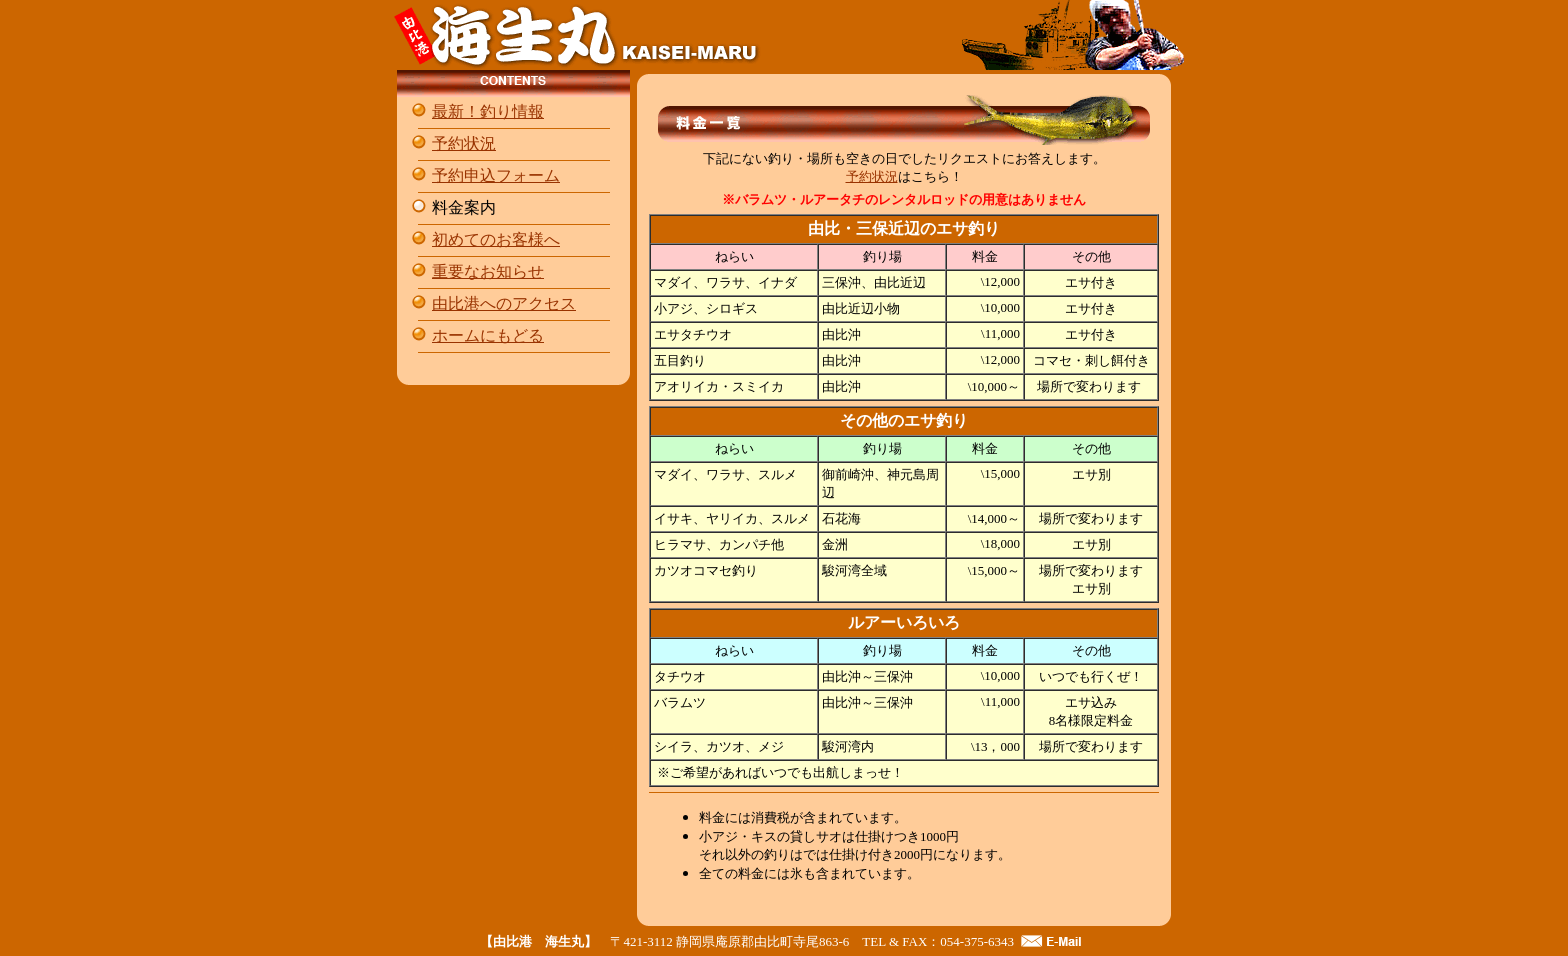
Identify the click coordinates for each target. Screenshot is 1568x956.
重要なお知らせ (488, 271)
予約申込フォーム (496, 175)
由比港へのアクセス (504, 303)
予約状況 (464, 143)
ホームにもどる (488, 335)
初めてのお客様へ (496, 239)
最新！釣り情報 (488, 111)
